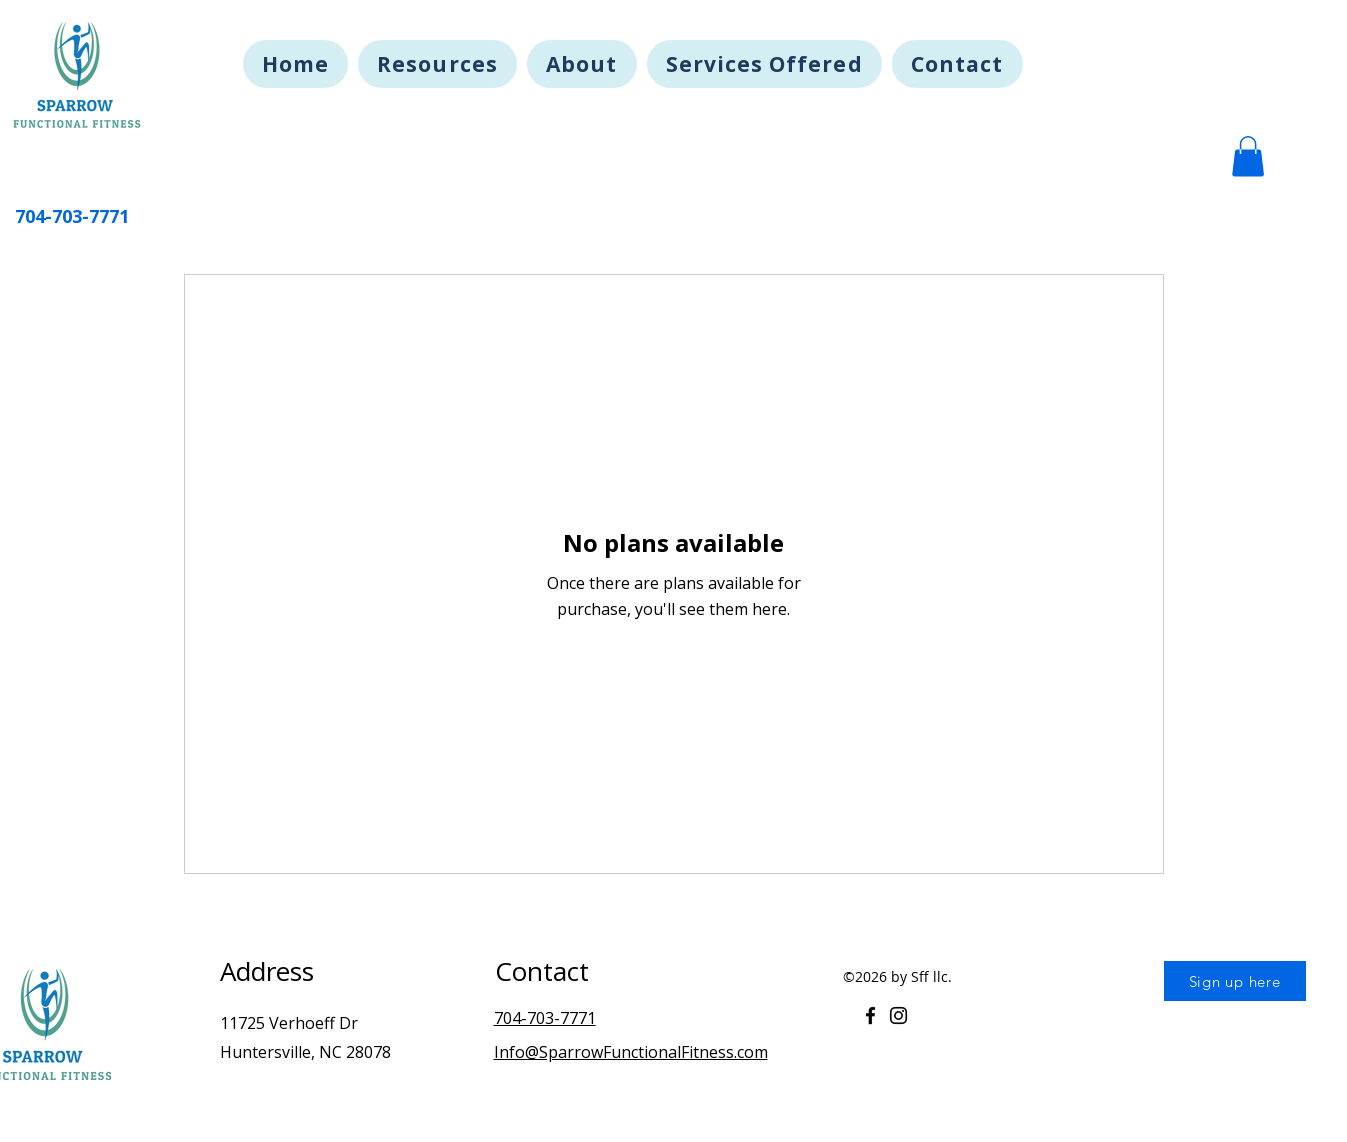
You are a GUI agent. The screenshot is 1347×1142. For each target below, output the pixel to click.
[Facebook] (870, 1015)
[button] (1248, 156)
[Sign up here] (1235, 981)
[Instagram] (898, 1015)
